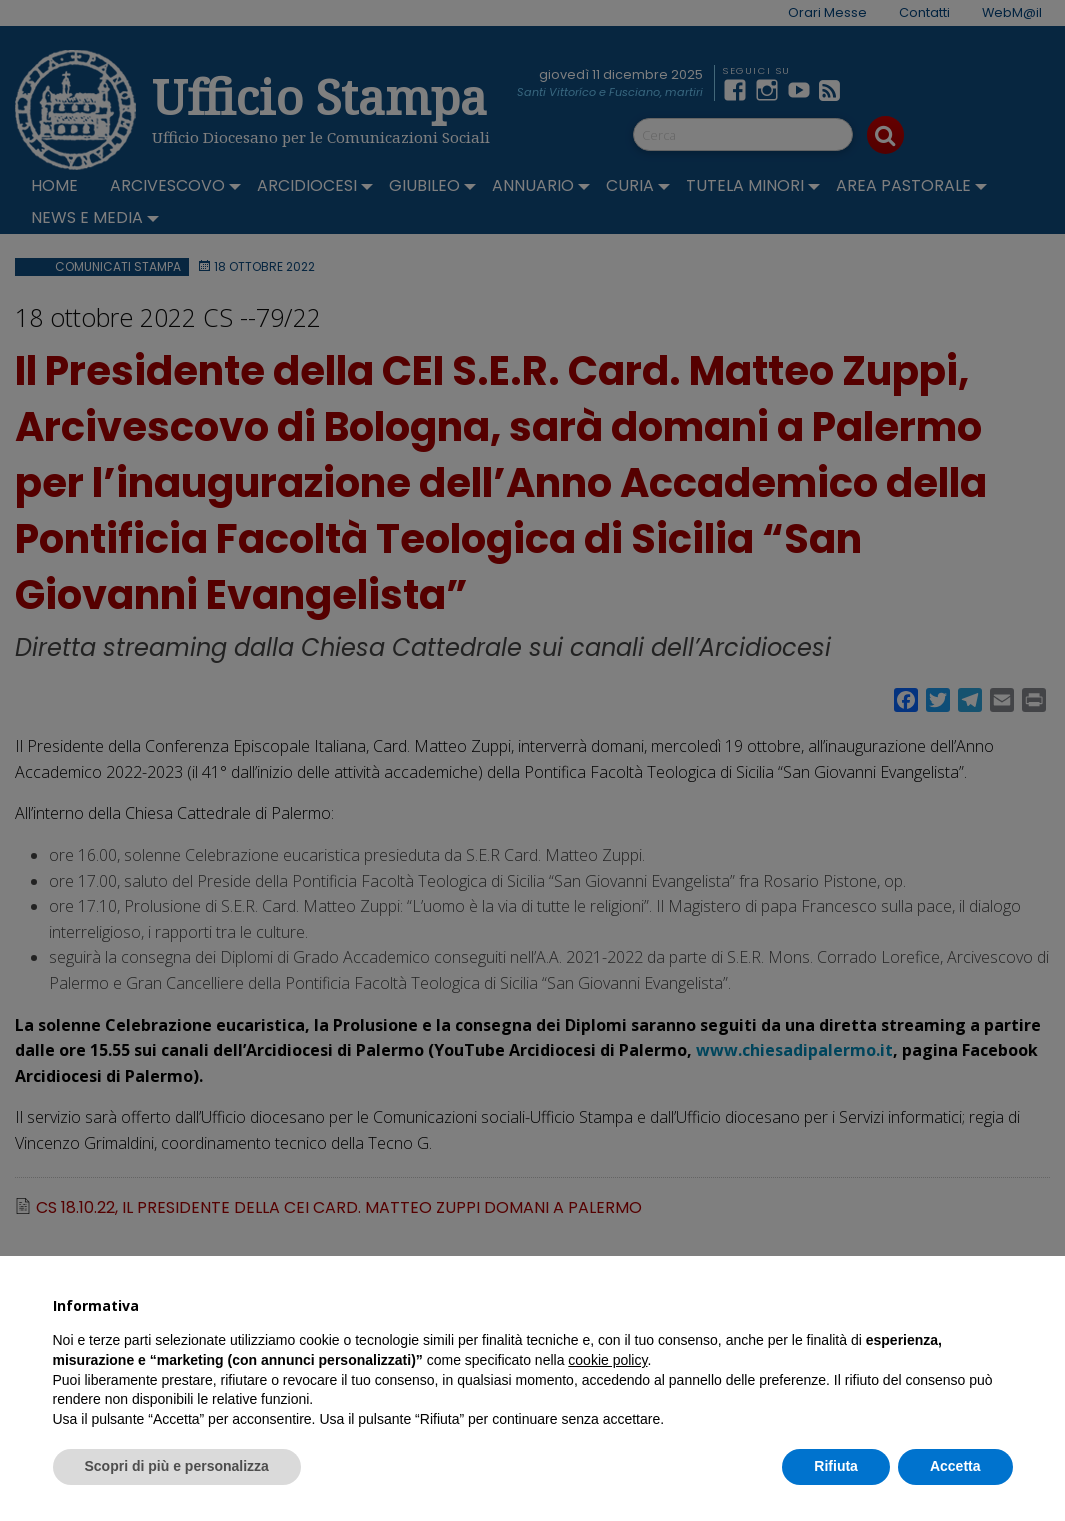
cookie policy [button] (607, 1360)
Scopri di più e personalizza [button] (177, 1466)
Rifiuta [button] (836, 1466)
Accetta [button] (955, 1466)
